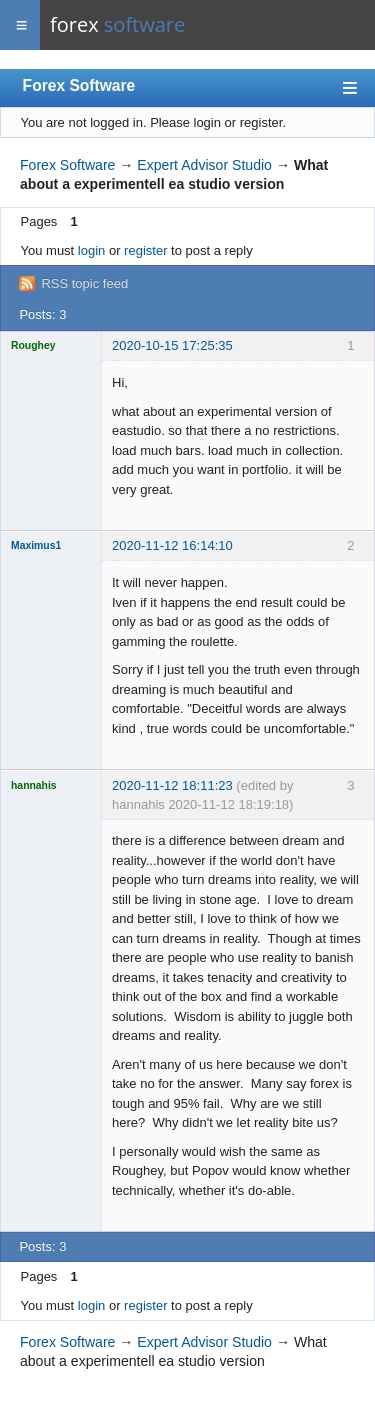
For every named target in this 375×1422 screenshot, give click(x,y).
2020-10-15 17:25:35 (172, 345)
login (91, 250)
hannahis (34, 785)
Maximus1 (36, 545)
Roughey (33, 345)
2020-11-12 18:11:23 (172, 785)
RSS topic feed (84, 283)
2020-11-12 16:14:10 (172, 545)
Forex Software (79, 85)
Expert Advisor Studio (204, 165)
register (145, 250)
